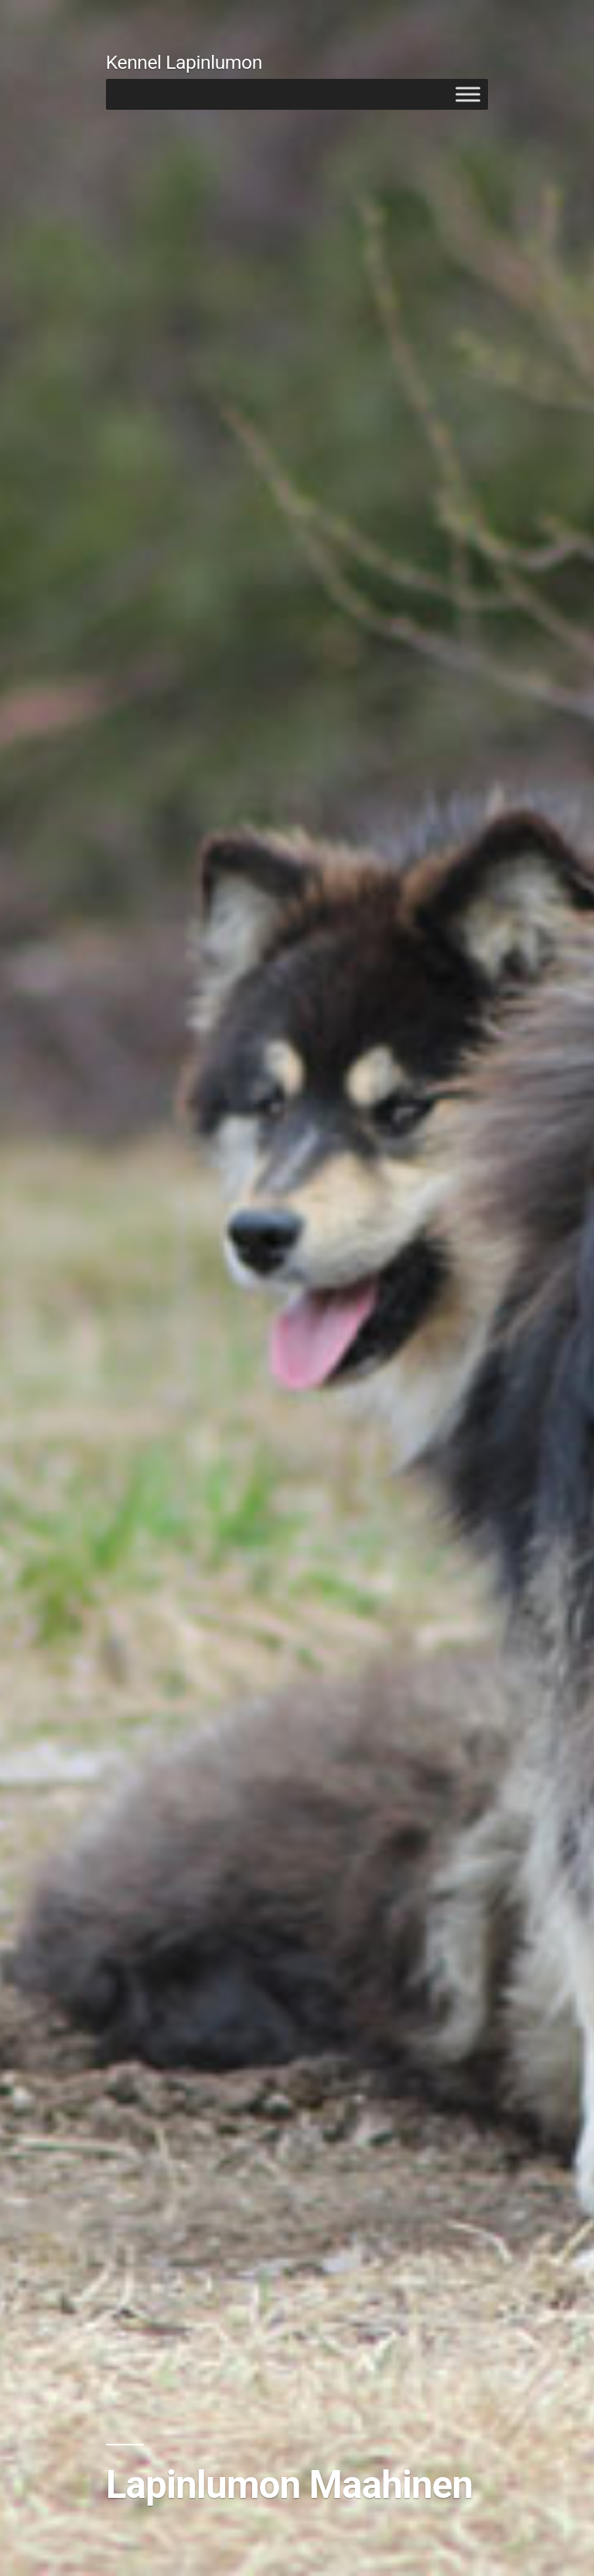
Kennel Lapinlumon (184, 62)
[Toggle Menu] (468, 94)
